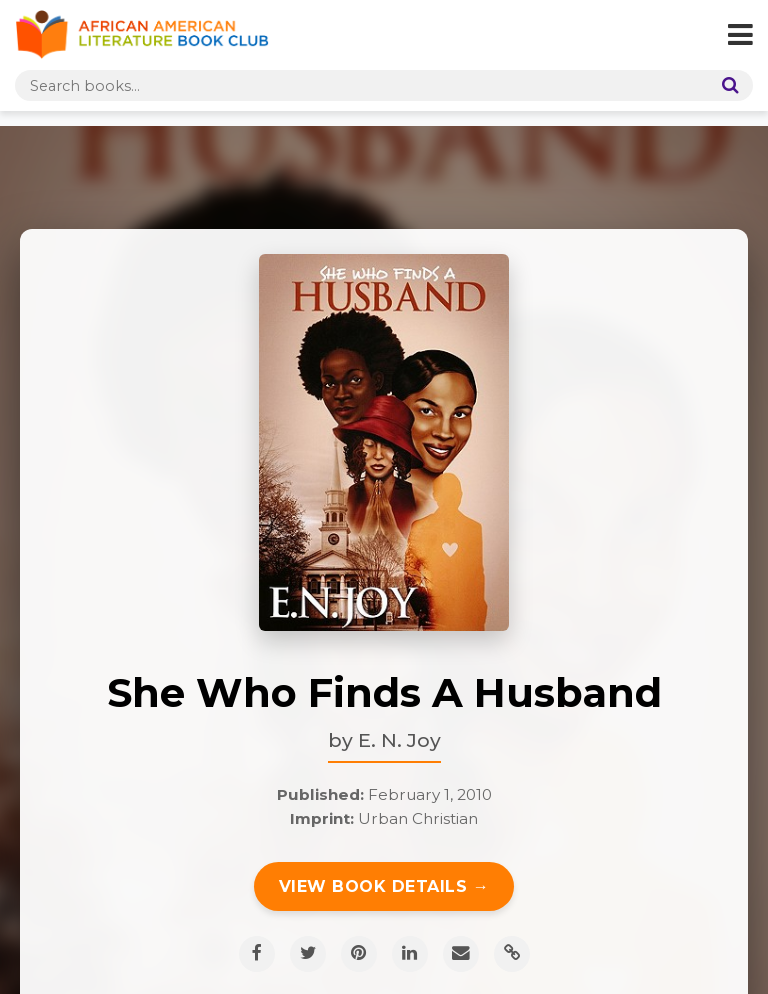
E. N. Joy (399, 740)
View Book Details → (384, 886)
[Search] (726, 85)
